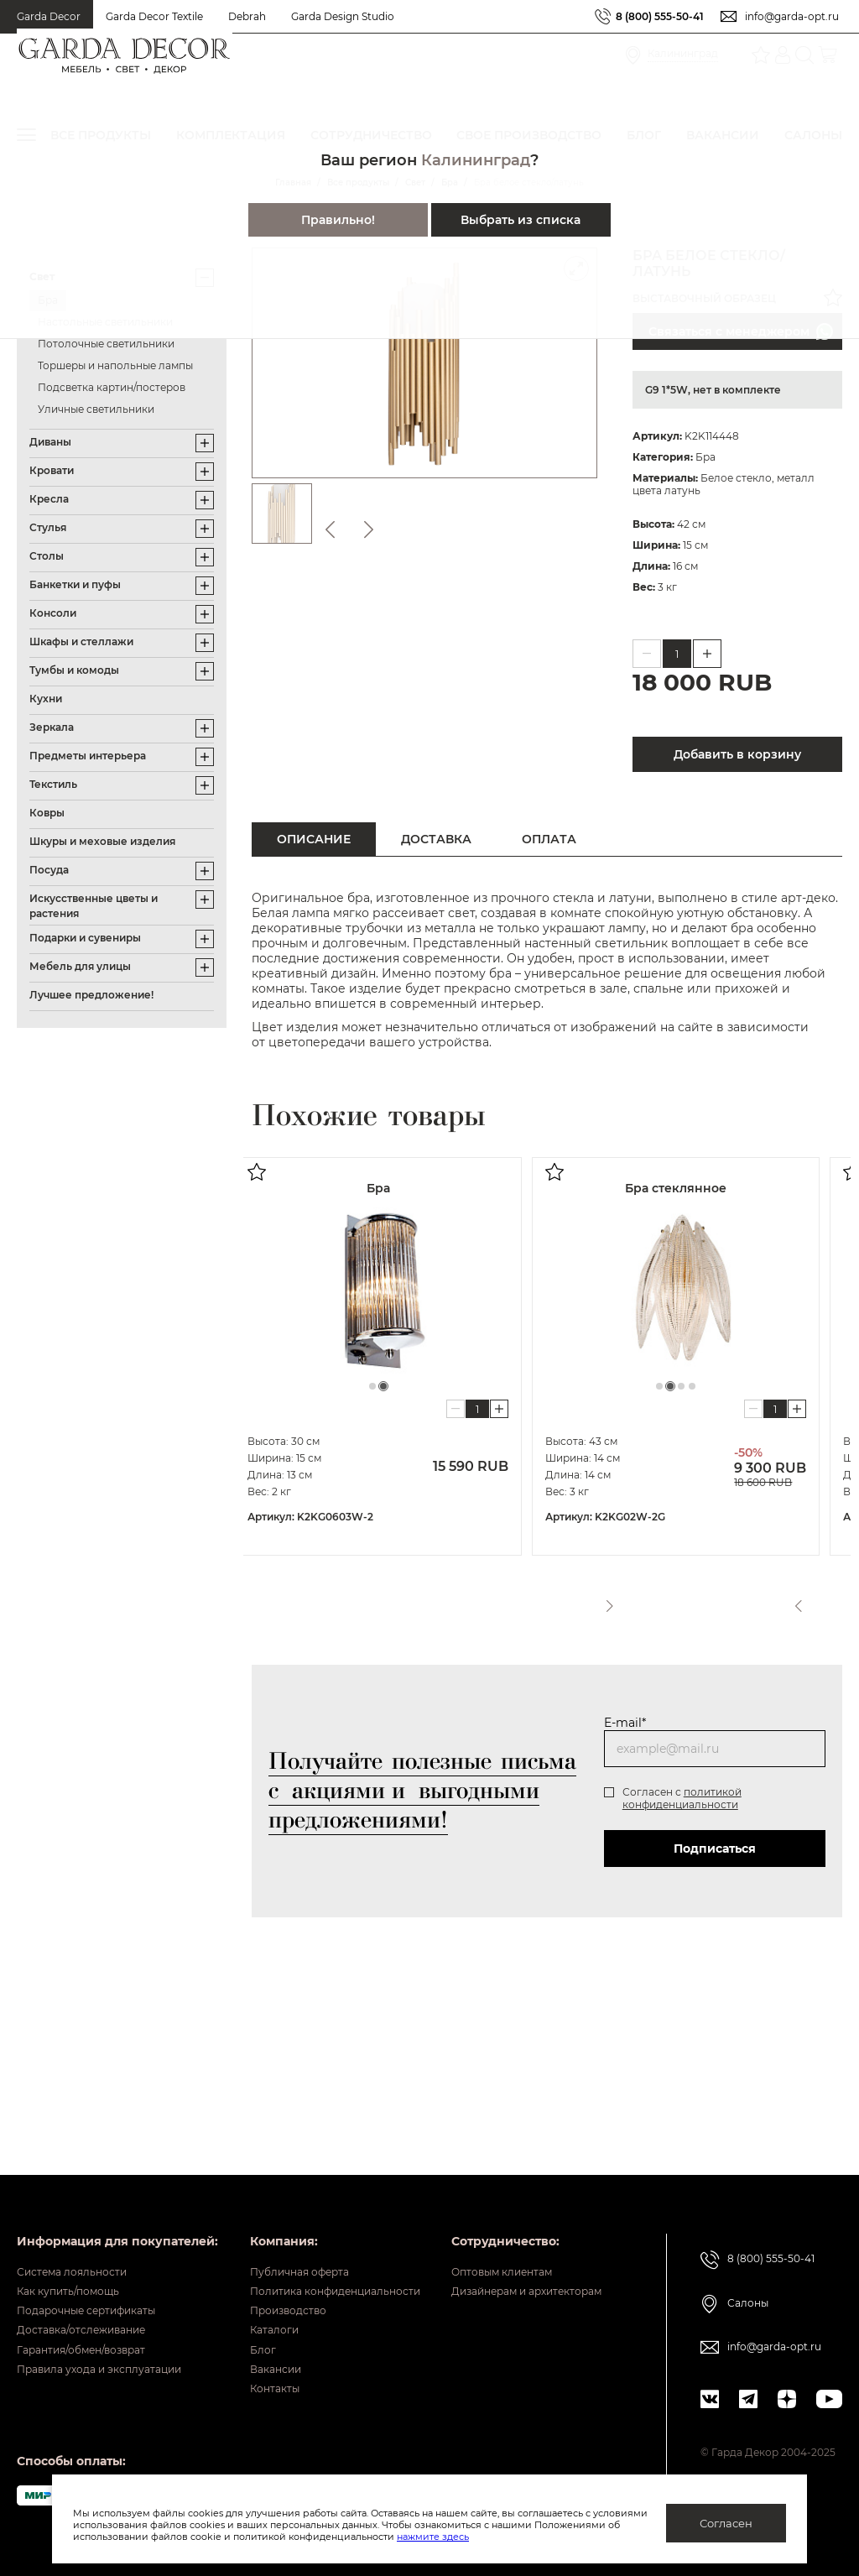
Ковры (47, 812)
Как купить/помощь (77, 2125)
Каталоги (436, 2177)
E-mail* (625, 1722)
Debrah (247, 16)
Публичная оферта (466, 2099)
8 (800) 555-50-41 (660, 16)
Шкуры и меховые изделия (102, 841)
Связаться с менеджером (740, 331)
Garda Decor (49, 16)
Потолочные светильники (106, 343)
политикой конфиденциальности (682, 1798)
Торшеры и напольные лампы (115, 365)
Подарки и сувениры (85, 937)
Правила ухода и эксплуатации (114, 2229)
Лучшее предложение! (91, 994)
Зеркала (51, 727)
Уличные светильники (96, 409)
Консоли (52, 613)
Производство (453, 2151)
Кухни (45, 698)
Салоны (754, 2130)
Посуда (49, 869)
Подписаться (715, 1848)
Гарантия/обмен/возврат (93, 2203)
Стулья (47, 527)
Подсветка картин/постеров (111, 387)
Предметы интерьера (87, 755)
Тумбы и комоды (74, 670)
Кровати (51, 470)
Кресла (49, 499)
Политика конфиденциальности (508, 2125)
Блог (422, 2203)
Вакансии (437, 2229)
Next (828, 1599)
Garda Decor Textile (154, 16)
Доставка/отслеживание (93, 2177)
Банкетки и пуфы (75, 584)
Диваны (50, 441)
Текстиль (53, 784)
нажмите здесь (521, 2536)
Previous (794, 1599)
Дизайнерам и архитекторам (107, 2387)
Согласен (726, 2523)
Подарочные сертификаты (99, 2151)
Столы (46, 556)
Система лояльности (81, 2099)
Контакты (437, 2255)
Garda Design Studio (342, 16)
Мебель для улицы (80, 966)
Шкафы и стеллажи (81, 641)
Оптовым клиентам (77, 2361)
